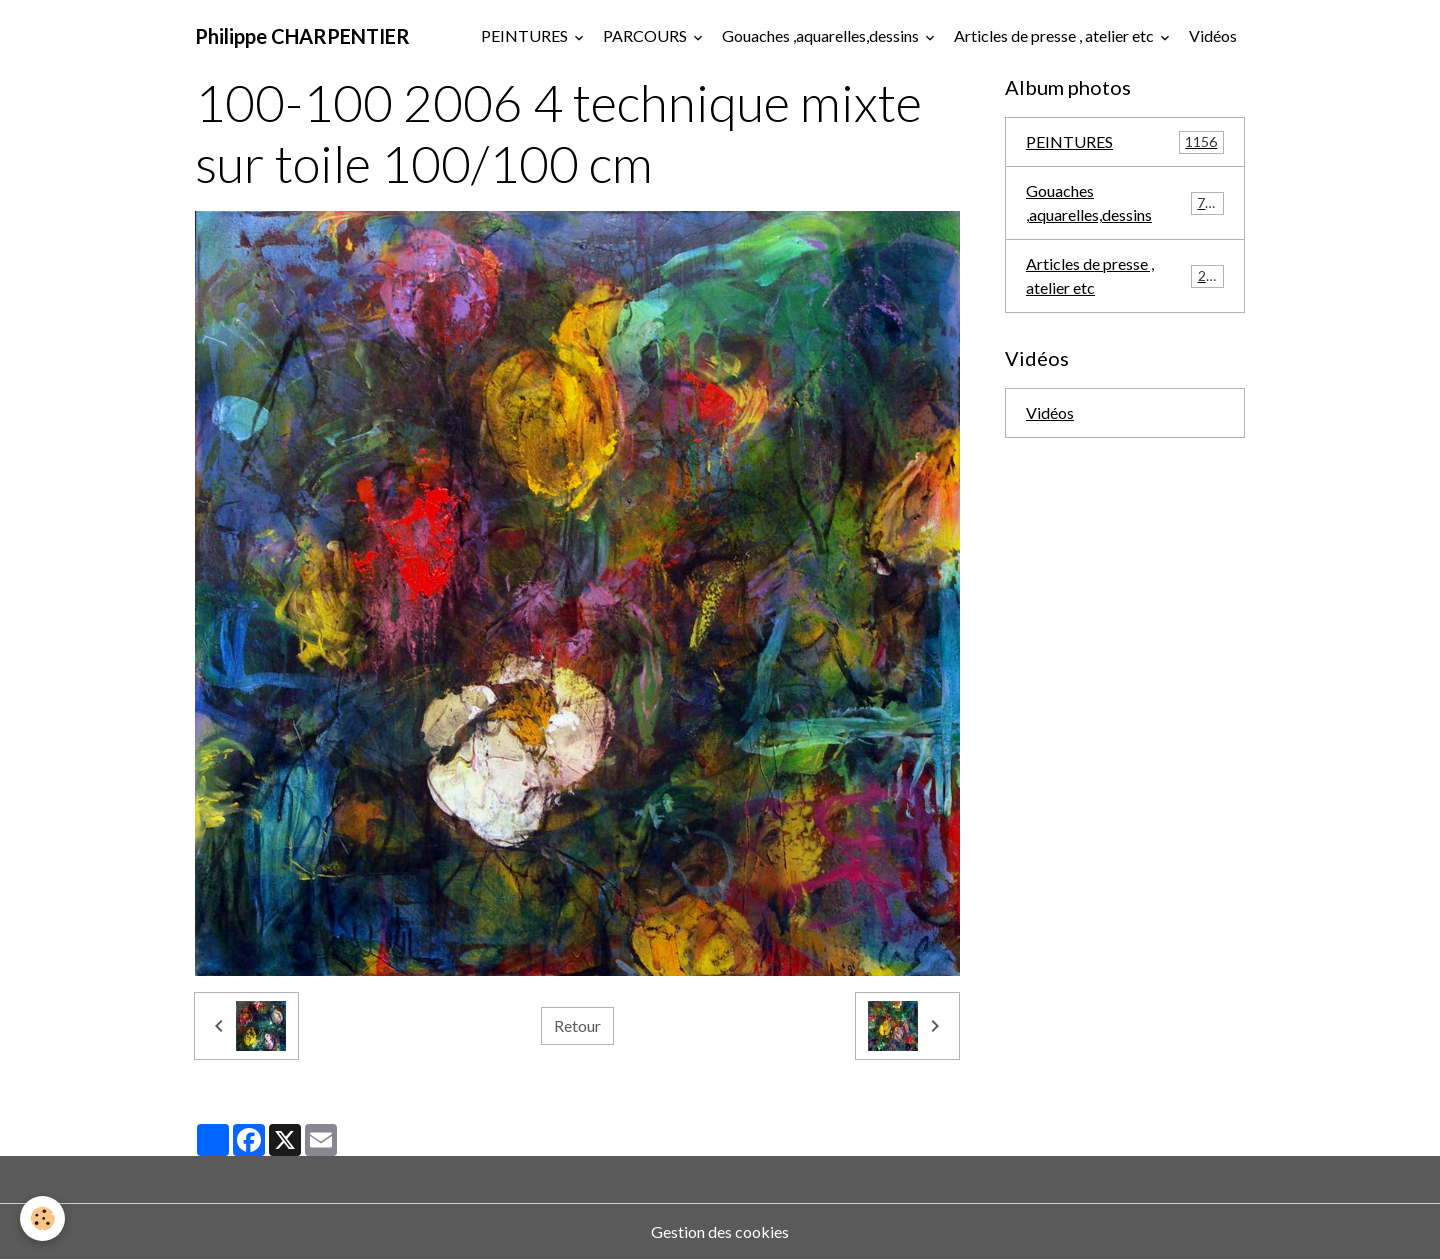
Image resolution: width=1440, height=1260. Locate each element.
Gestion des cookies (720, 1231)
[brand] (302, 36)
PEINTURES (526, 35)
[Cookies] (42, 1218)
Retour (577, 1025)
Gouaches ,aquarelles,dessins (822, 35)
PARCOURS (646, 35)
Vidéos (1213, 35)
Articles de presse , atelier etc (1055, 35)
